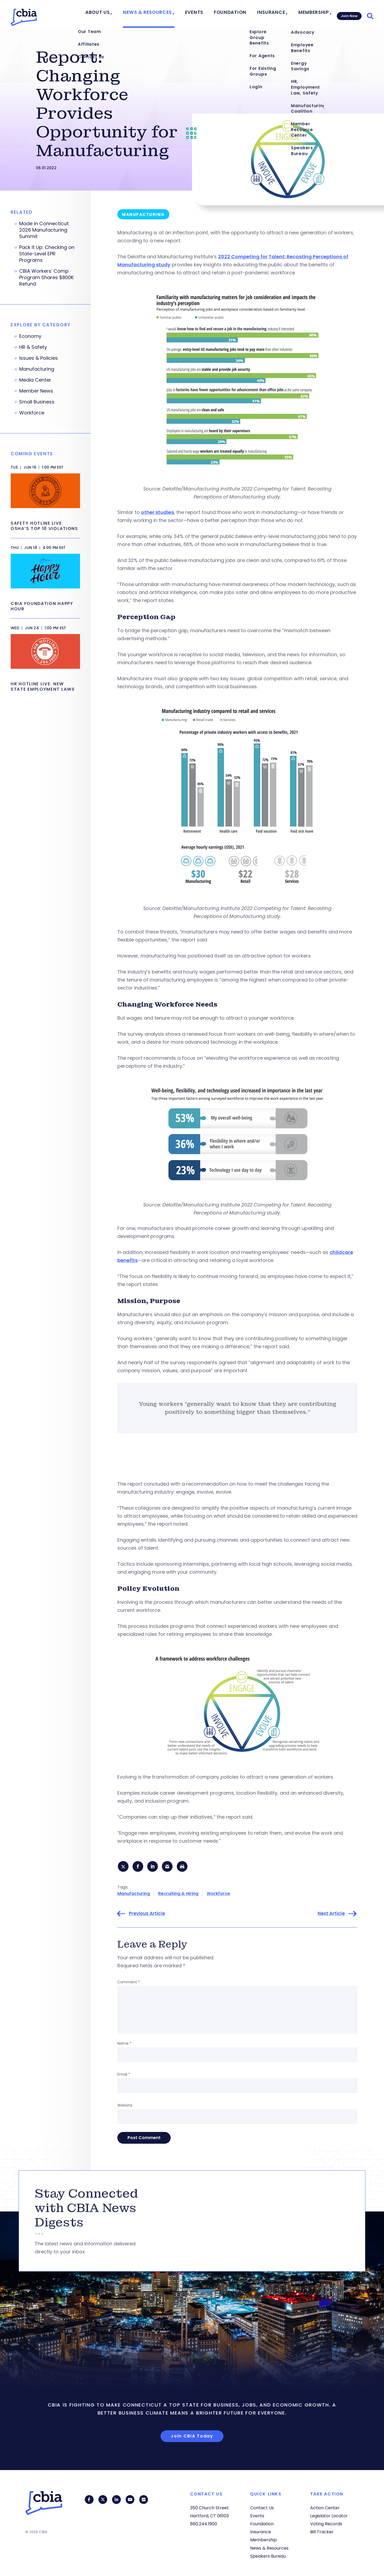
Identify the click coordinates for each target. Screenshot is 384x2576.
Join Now (348, 13)
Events (202, 14)
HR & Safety (33, 347)
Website (125, 2106)
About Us (115, 14)
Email (123, 2075)
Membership (310, 14)
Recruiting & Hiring (178, 1894)
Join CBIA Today (192, 2437)
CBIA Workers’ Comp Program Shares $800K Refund (46, 277)
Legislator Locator (329, 2516)
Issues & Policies (38, 358)
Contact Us (262, 2508)
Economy (30, 336)
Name (124, 2044)
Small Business (36, 402)
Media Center (35, 380)
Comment (128, 1983)
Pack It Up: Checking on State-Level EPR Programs (46, 253)
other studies (157, 512)
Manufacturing (133, 1894)
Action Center (325, 2508)
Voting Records (326, 2524)
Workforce (218, 1894)
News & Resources (160, 14)
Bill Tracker (322, 2532)
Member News (36, 391)
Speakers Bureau (268, 2556)
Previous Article (147, 1915)
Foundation (235, 14)
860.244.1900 (203, 2524)
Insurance (270, 14)
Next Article (331, 1915)
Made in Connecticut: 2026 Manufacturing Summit (44, 230)
